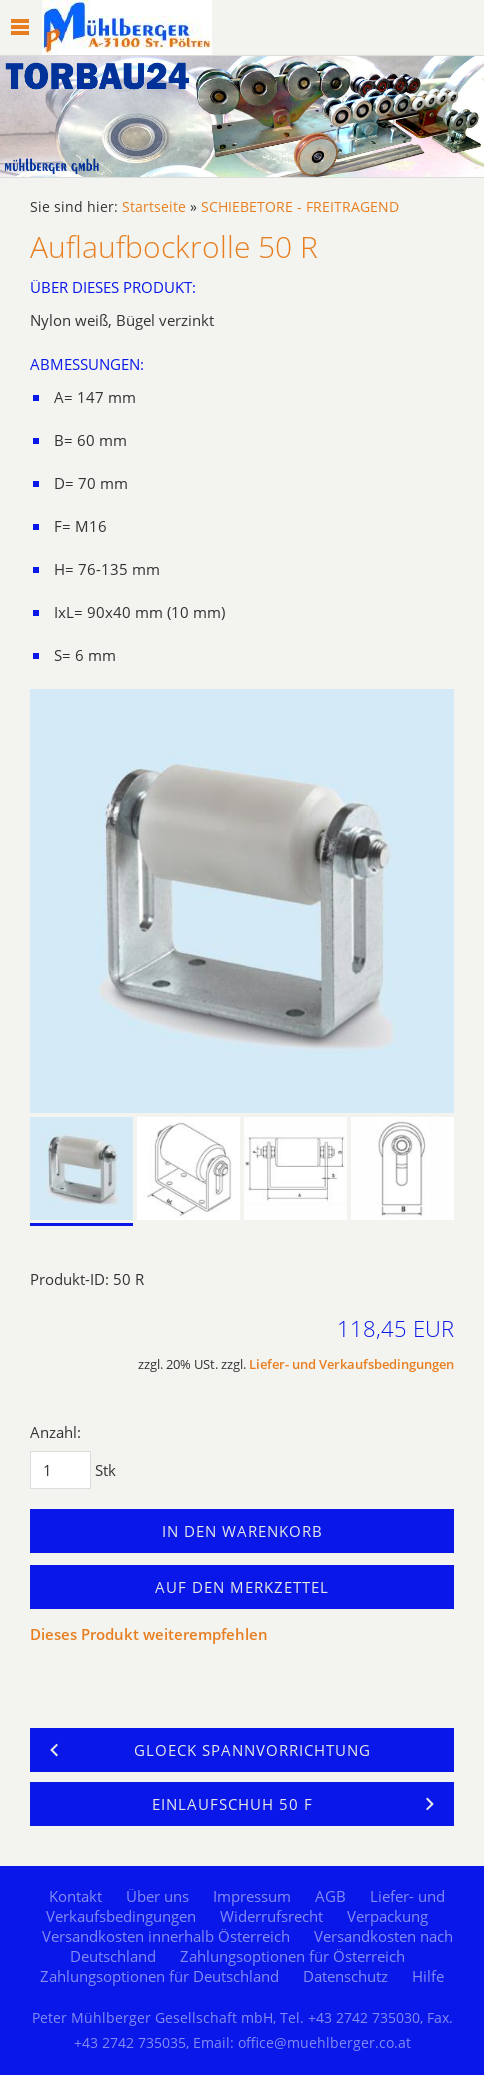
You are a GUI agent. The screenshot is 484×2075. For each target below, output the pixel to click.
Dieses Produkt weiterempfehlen (149, 1634)
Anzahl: (55, 1432)
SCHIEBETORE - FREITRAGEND (300, 207)
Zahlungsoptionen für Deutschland (159, 1976)
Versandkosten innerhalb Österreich (166, 1936)
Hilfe (428, 1976)
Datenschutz (345, 1976)
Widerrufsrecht (271, 1916)
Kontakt (75, 1896)
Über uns (157, 1896)
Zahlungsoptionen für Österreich (292, 1956)
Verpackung (387, 1916)
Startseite (154, 207)
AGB (330, 1896)
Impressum (252, 1896)
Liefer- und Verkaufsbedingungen (351, 1364)
